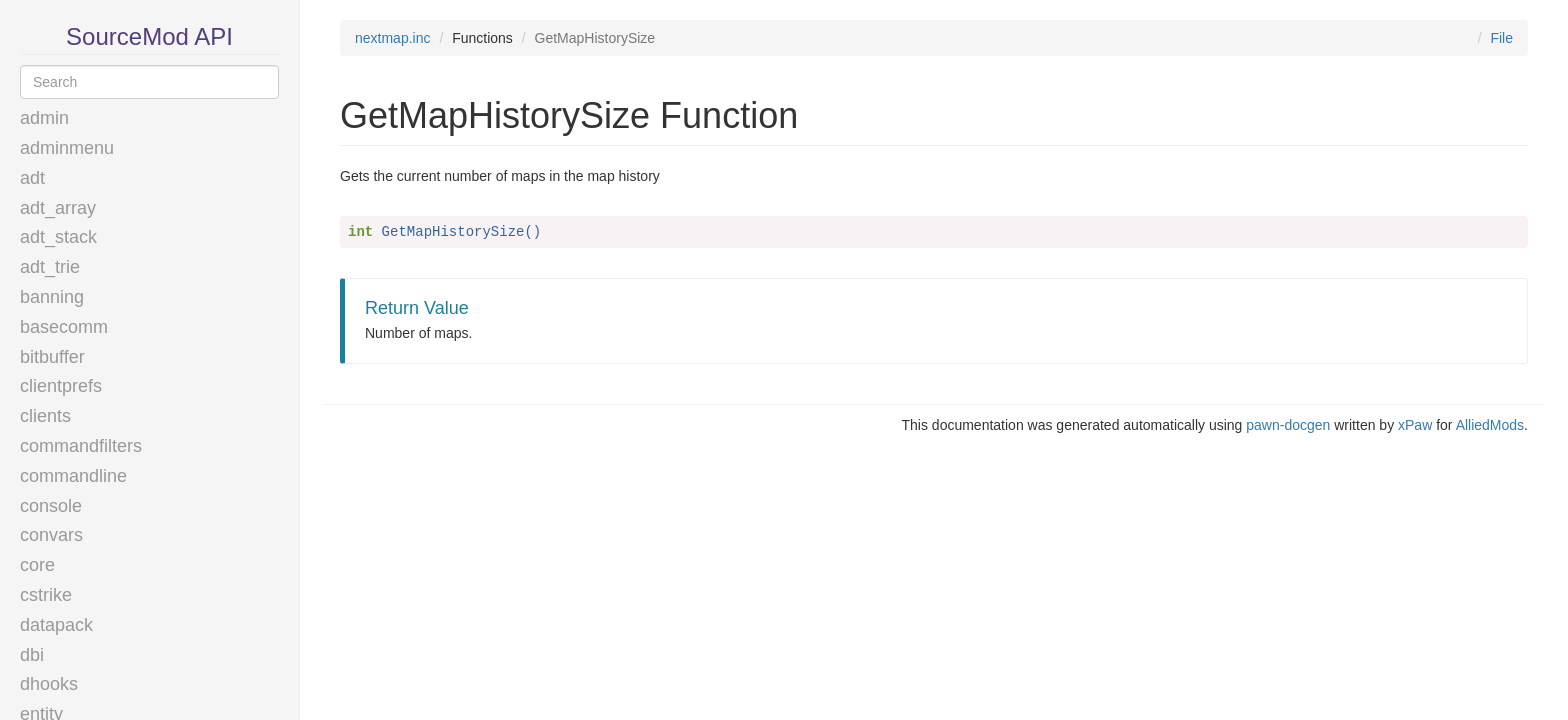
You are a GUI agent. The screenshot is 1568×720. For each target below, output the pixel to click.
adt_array (58, 208)
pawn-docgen (1288, 425)
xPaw (1415, 425)
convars (51, 535)
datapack (56, 625)
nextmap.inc (392, 38)
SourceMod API (149, 36)
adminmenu (67, 148)
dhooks (49, 684)
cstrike (46, 595)
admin (44, 118)
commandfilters (81, 446)
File (1501, 38)
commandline (73, 476)
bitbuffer (52, 357)
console (51, 506)
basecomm (64, 327)
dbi (32, 655)
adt (32, 178)
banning (52, 297)
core (37, 565)
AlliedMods (1490, 425)
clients (45, 416)
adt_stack (58, 237)
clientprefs (61, 386)
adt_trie (50, 267)
